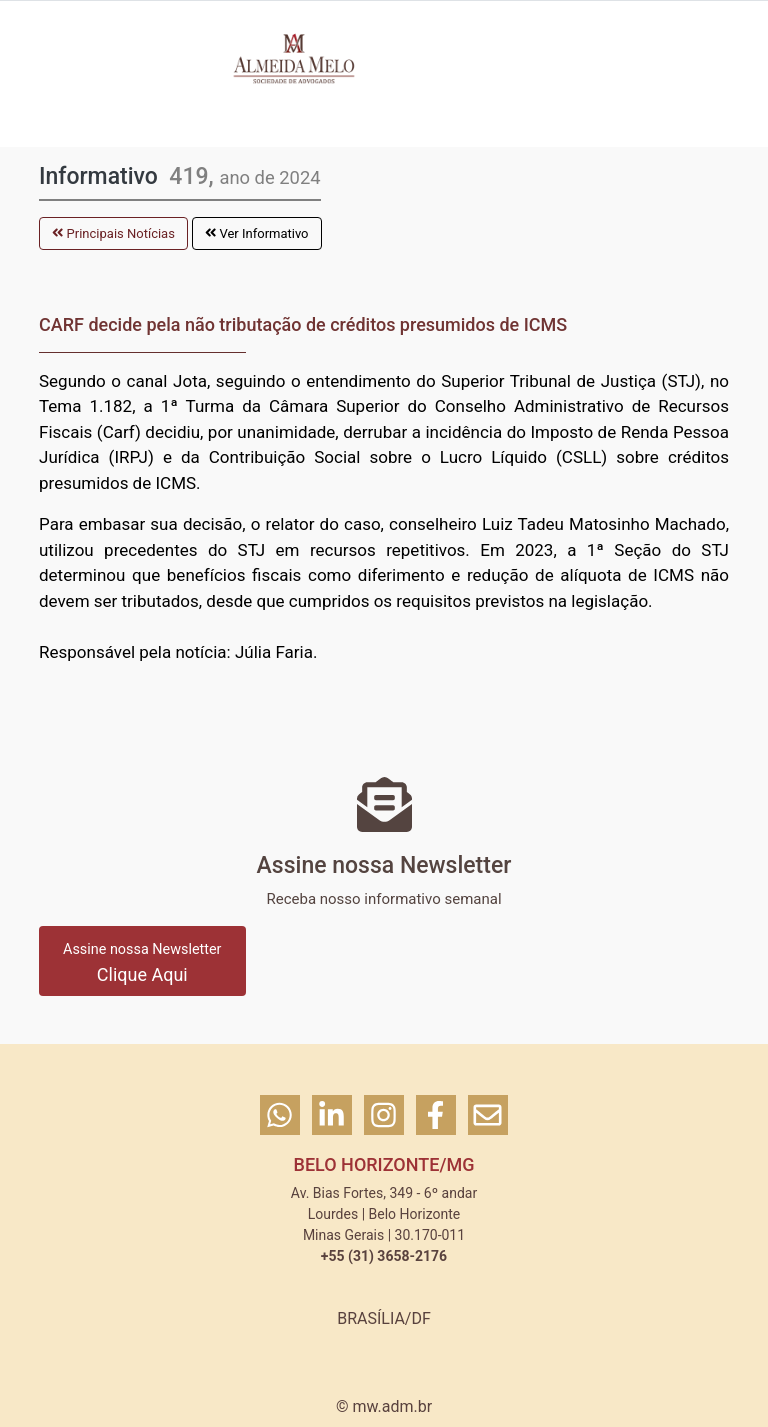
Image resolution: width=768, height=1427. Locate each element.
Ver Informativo (257, 233)
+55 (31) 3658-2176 (384, 1256)
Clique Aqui (142, 963)
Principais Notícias (113, 233)
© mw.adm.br (384, 1406)
